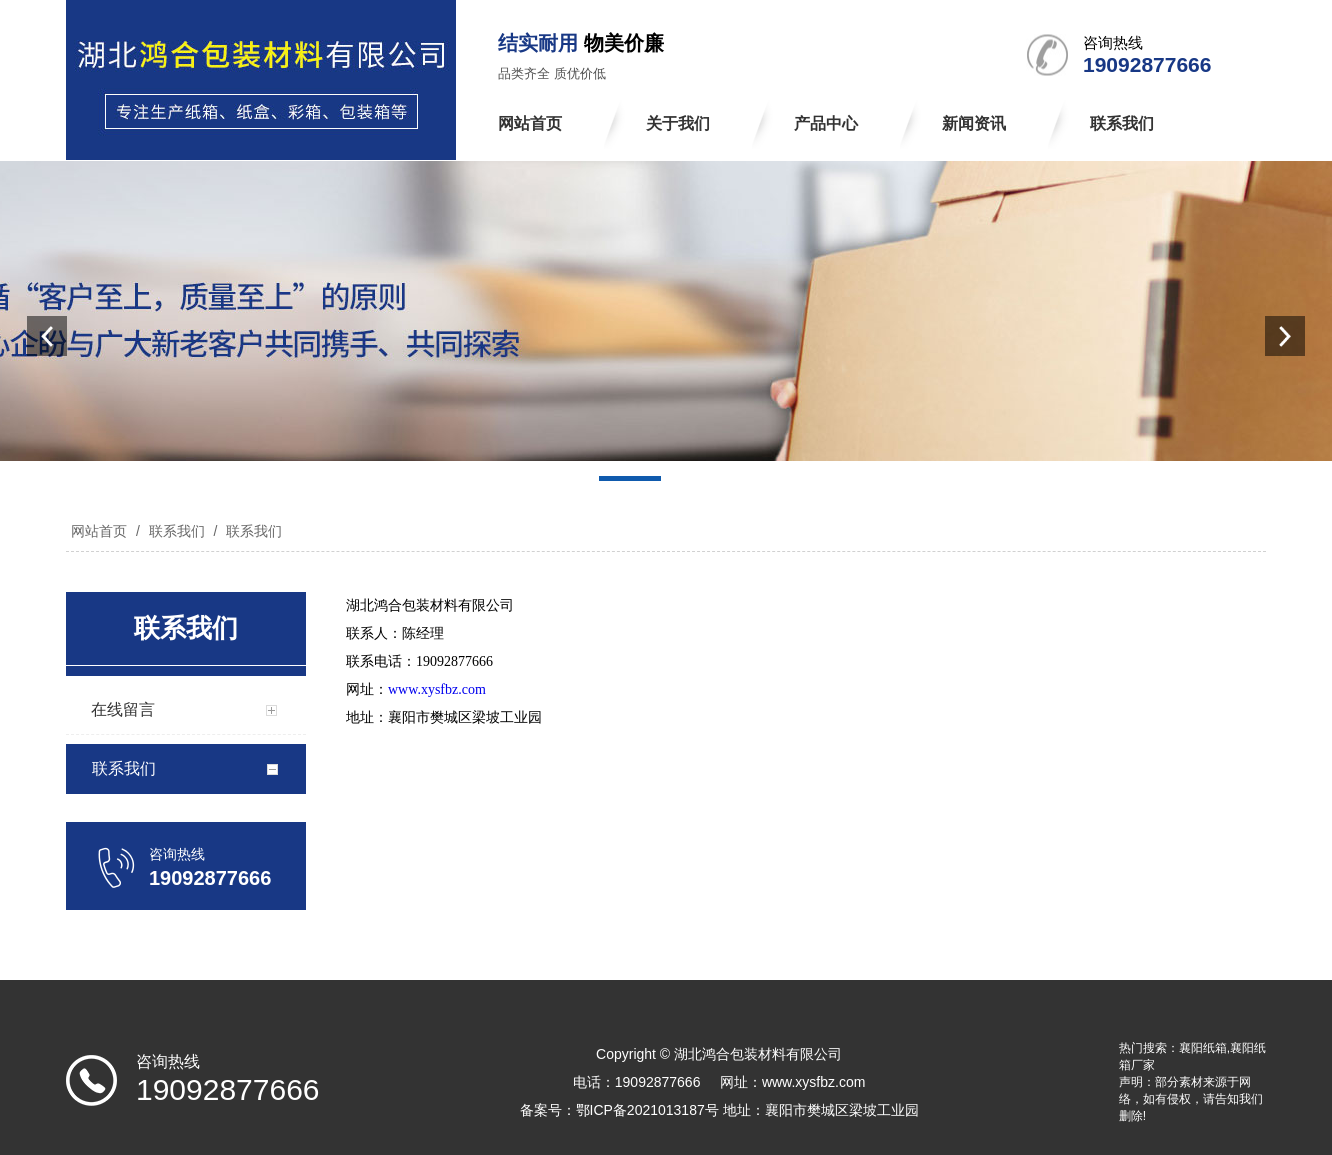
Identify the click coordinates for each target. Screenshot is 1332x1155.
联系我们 (177, 531)
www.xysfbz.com (437, 689)
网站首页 (99, 531)
